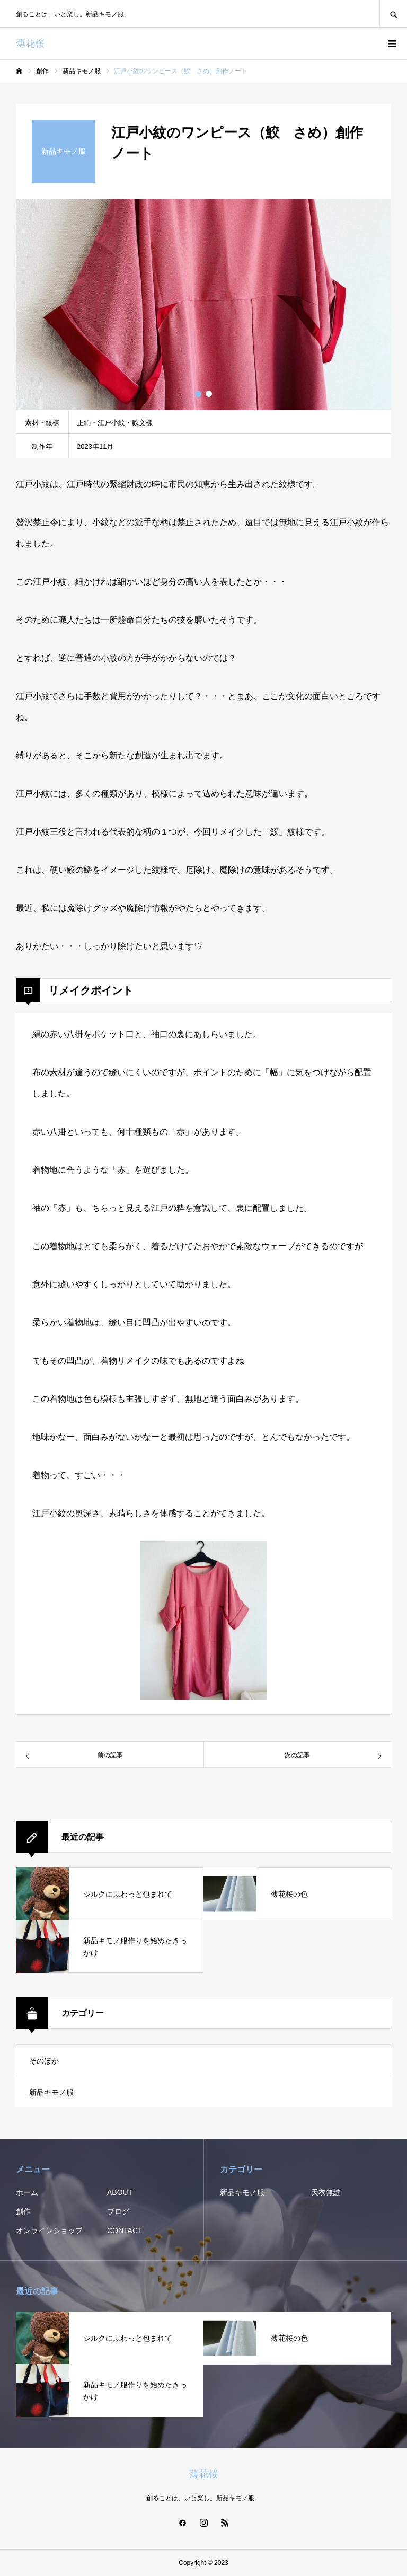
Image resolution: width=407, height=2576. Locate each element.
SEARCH (393, 13)
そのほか (44, 2061)
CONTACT (125, 2230)
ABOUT (119, 2192)
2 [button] (209, 394)
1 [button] (198, 394)
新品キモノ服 (51, 2092)
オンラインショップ (49, 2230)
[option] (203, 304)
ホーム (27, 2192)
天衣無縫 (326, 2192)
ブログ (118, 2211)
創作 (23, 2211)
